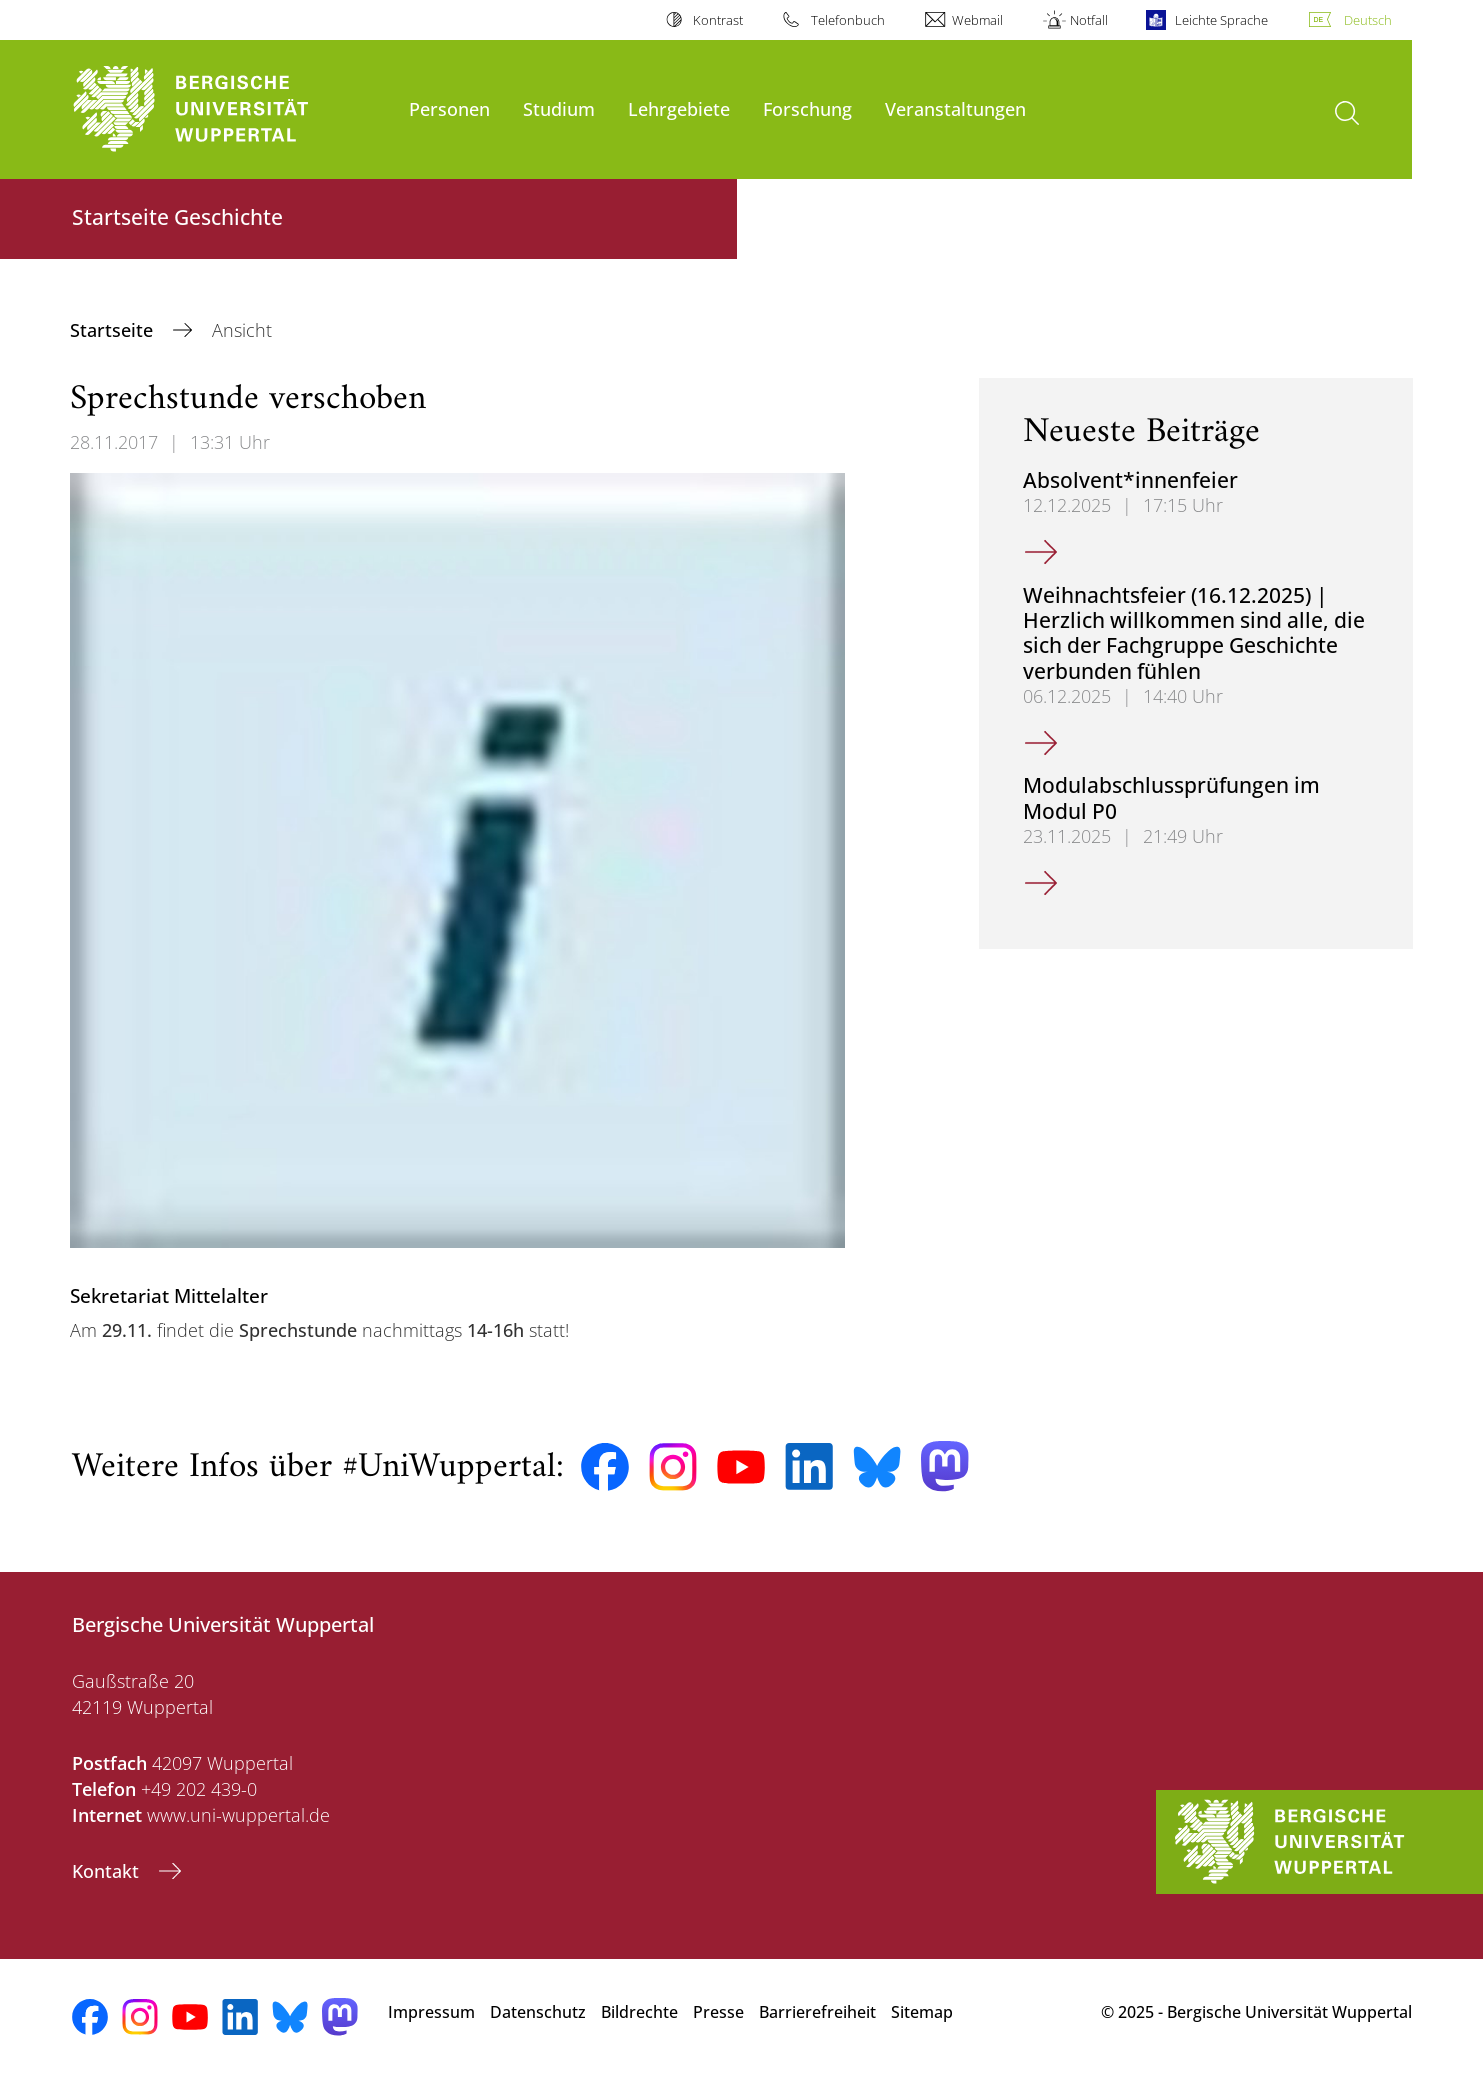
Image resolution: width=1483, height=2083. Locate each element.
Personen (449, 108)
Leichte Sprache (1221, 20)
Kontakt (108, 1871)
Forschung (807, 108)
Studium (559, 108)
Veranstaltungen (955, 108)
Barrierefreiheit (817, 2012)
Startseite (114, 330)
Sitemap (922, 2012)
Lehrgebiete (679, 108)
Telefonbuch (848, 20)
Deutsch (1368, 20)
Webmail (977, 20)
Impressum (431, 2012)
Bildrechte (639, 2012)
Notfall (1089, 20)
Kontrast (718, 20)
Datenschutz (538, 2012)
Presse (718, 2012)
